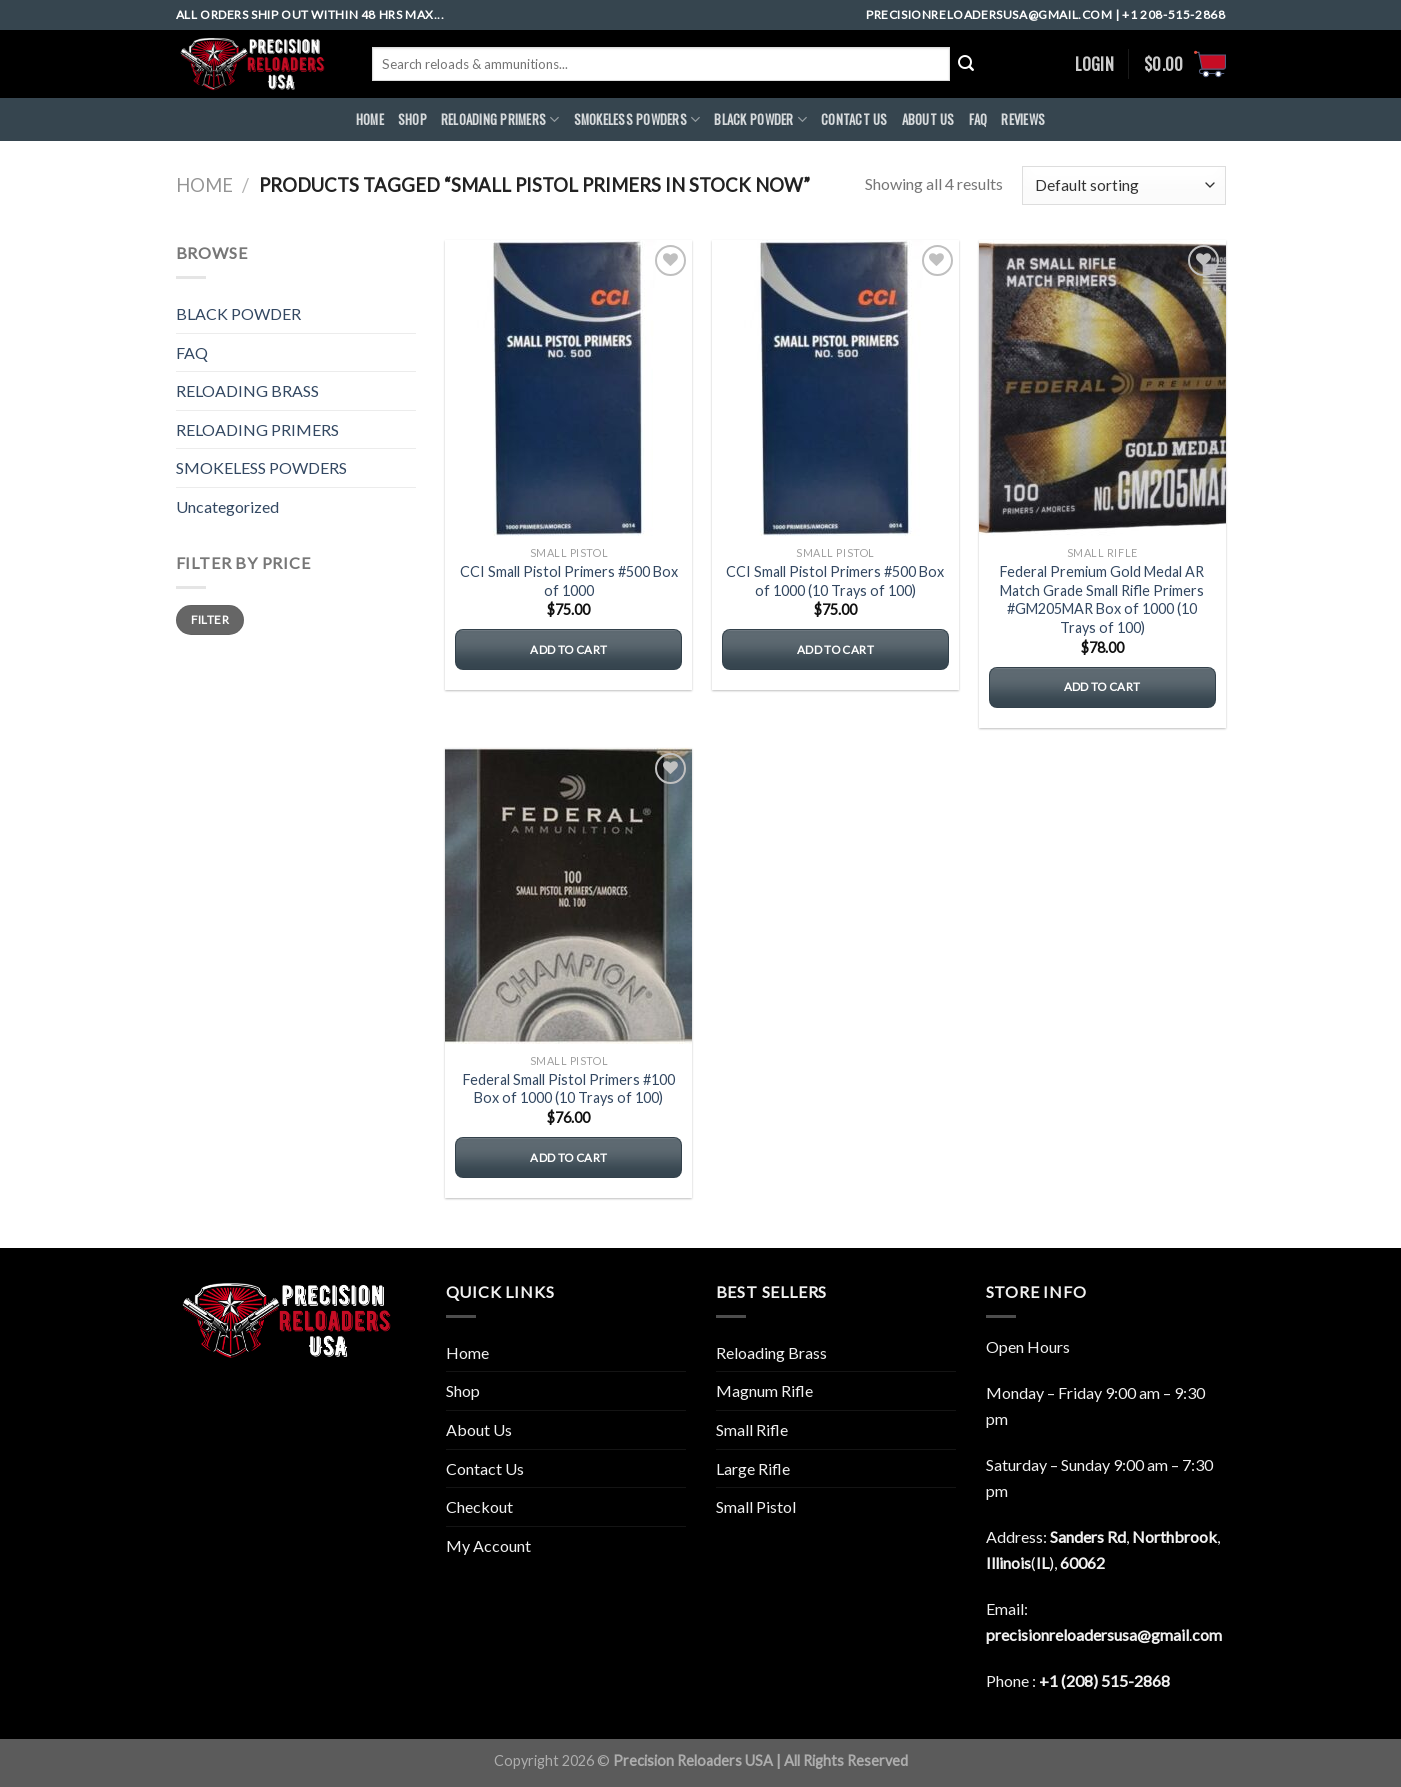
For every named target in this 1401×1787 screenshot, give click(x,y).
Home (204, 185)
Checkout (479, 1506)
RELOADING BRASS (247, 390)
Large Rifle (753, 1468)
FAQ (978, 119)
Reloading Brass (771, 1352)
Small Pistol (756, 1506)
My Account (488, 1545)
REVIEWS (1023, 119)
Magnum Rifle (764, 1390)
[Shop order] (1123, 185)
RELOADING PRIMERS (500, 120)
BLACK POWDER (760, 120)
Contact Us (485, 1468)
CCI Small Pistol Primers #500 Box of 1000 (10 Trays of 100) (835, 581)
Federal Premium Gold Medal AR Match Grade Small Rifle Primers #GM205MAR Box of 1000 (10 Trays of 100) (1102, 599)
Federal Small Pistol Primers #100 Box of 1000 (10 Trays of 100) (569, 1089)
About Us (479, 1429)
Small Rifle (752, 1429)
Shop (412, 119)
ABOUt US (928, 119)
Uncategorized (227, 506)
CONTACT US (854, 119)
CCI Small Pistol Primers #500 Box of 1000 (569, 581)
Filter (210, 619)
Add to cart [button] (568, 649)
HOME (370, 119)
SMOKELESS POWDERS (637, 120)
